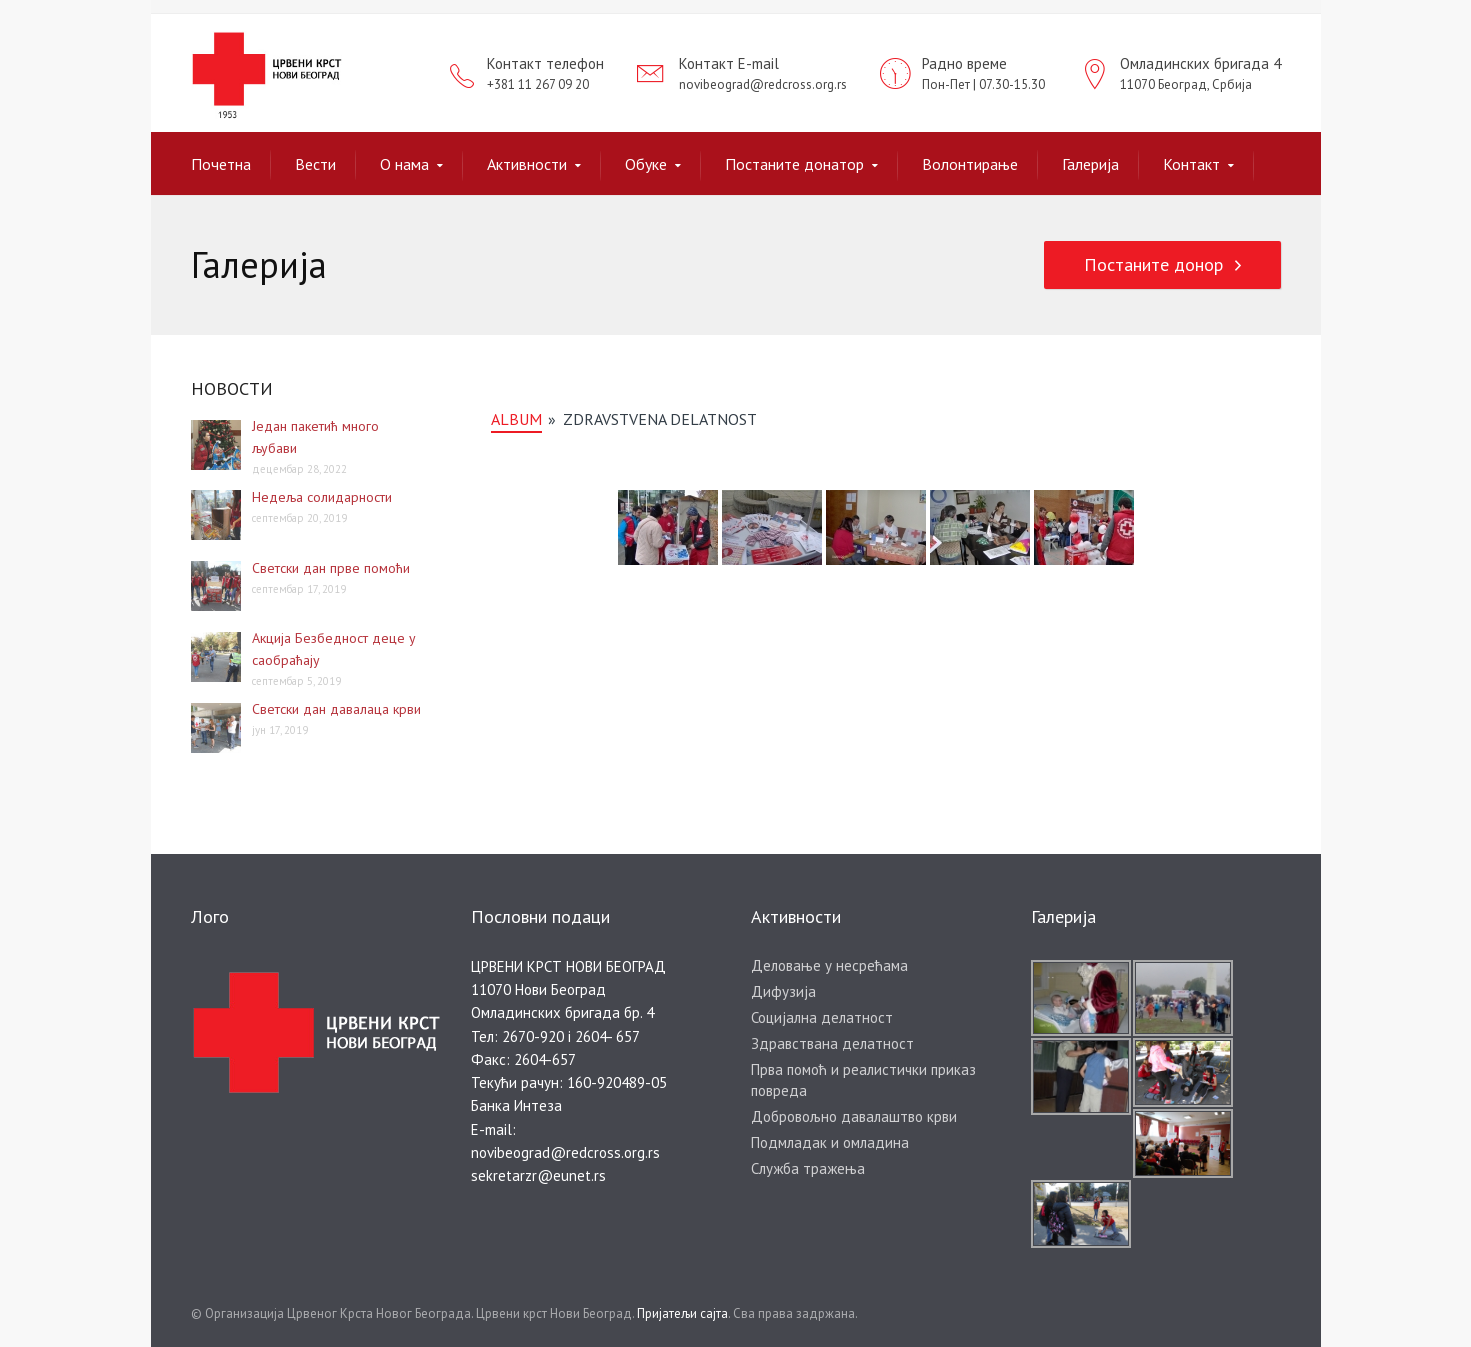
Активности (527, 164)
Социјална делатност (822, 1017)
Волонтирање (970, 164)
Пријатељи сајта (682, 1313)
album (516, 419)
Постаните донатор (794, 164)
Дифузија (783, 991)
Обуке (646, 164)
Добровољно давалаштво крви (854, 1116)
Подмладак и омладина (830, 1142)
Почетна (221, 164)
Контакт (1191, 164)
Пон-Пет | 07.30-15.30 (983, 84)
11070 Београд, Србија (1186, 84)
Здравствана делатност (832, 1043)
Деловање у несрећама (829, 965)
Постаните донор (1153, 264)
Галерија (1090, 164)
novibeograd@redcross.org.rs (763, 84)
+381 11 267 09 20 (538, 84)
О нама (404, 164)
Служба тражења (808, 1168)
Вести (315, 164)
